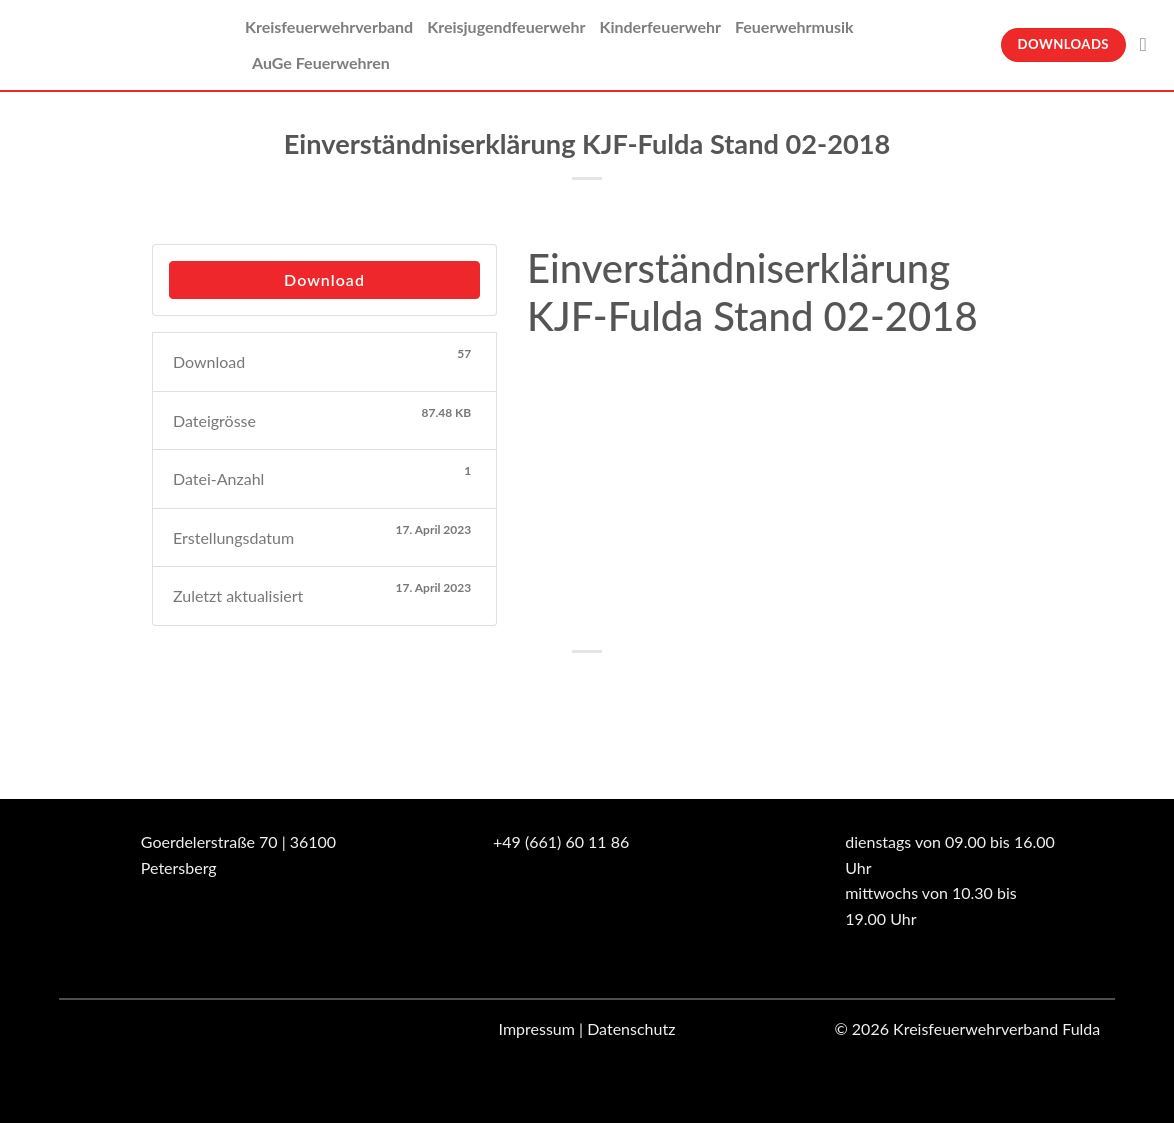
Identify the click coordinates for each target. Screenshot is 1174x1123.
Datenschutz (631, 1028)
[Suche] (1149, 44)
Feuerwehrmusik (794, 26)
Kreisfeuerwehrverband (329, 26)
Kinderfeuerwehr (660, 26)
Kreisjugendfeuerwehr (506, 26)
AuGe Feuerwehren (321, 62)
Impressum (537, 1028)
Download (324, 279)
